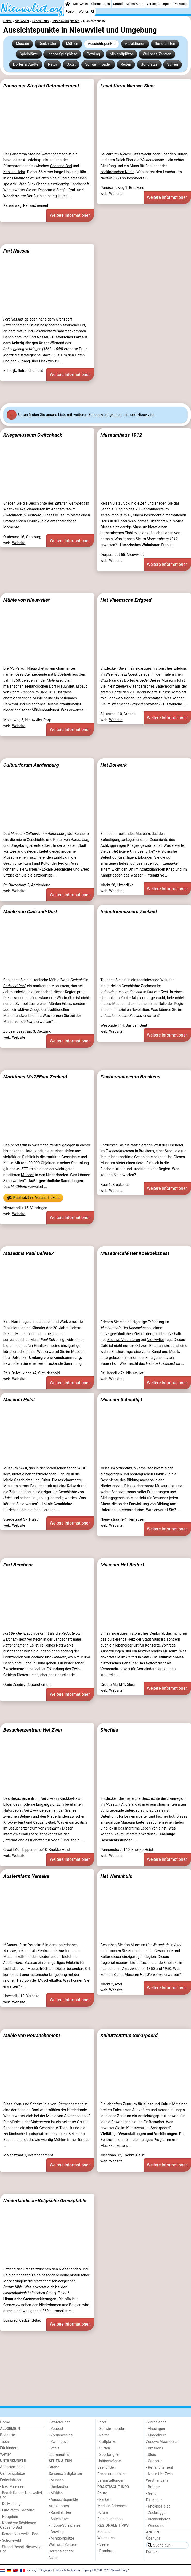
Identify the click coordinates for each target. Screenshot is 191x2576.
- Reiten (103, 2435)
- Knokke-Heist (158, 2506)
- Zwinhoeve (58, 2442)
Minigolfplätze (121, 54)
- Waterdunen (60, 2422)
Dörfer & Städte (25, 64)
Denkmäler (48, 44)
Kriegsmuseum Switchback (32, 435)
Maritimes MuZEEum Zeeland (35, 1077)
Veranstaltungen (158, 4)
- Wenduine (155, 2526)
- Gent (151, 2493)
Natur (52, 64)
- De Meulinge (11, 2504)
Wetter (83, 11)
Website (116, 194)
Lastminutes (59, 2454)
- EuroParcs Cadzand (17, 2510)
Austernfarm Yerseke (26, 1876)
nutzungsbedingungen (40, 2570)
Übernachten (100, 4)
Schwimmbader (98, 64)
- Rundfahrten (60, 2512)
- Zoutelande (156, 2422)
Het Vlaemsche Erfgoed (125, 600)
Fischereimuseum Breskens (130, 1077)
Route (102, 2493)
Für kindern (9, 2448)
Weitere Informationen (70, 215)
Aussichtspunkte (101, 44)
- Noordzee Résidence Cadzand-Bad (18, 2525)
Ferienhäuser (10, 2480)
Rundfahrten (165, 44)
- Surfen (103, 2448)
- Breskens (154, 2448)
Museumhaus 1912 (121, 435)
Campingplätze (12, 2473)
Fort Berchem (18, 1565)
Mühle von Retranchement (31, 2035)
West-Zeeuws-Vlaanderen (24, 509)
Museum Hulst (19, 1400)
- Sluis (151, 2454)
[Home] (67, 4)
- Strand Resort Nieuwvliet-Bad (22, 2549)
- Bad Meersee (11, 2486)
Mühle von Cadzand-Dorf (30, 911)
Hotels (54, 2448)
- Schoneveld (10, 2540)
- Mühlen (56, 2493)
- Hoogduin (9, 2516)
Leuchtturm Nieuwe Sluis (127, 86)
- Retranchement (159, 2467)
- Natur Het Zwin (159, 2474)
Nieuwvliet (80, 4)
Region (70, 11)
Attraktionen (135, 44)
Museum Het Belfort (122, 1565)
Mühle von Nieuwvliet (26, 600)
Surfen (172, 64)
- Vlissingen (155, 2429)
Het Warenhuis (116, 1876)
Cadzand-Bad (61, 166)
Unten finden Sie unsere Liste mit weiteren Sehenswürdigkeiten (69, 415)
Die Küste (154, 2500)
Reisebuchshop (110, 2519)
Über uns (153, 2538)
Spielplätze (29, 54)
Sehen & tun (134, 4)
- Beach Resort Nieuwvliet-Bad (21, 2495)
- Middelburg (156, 2435)
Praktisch (180, 4)
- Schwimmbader (111, 2429)
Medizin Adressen (112, 2506)
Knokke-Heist (14, 172)
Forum (102, 2512)
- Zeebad (56, 2429)
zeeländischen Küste (117, 172)
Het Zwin (46, 361)
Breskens (146, 1151)
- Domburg (106, 2551)
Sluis (55, 355)
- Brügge (153, 2487)
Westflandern (157, 2480)
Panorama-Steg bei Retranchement (41, 86)
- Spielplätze (59, 2519)
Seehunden (106, 2467)
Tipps (4, 2441)
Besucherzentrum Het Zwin (32, 1730)
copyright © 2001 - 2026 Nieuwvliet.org (105, 2570)
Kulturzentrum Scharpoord (129, 2035)
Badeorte (7, 2435)
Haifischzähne (109, 2461)
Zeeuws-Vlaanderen (123, 1340)
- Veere (103, 2544)
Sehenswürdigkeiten (65, 2474)
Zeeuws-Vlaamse (134, 521)
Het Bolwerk (113, 765)
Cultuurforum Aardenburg (31, 765)
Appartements (11, 2467)
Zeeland (37, 1657)
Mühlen (72, 44)
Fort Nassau (16, 251)
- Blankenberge (158, 2519)
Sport (71, 64)
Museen (22, 44)
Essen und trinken (112, 2474)
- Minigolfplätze (61, 2538)
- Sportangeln (108, 2454)
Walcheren (106, 2538)
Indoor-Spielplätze (62, 54)
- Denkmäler (58, 2486)
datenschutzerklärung (67, 2570)
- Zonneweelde (61, 2435)
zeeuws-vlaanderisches (135, 686)
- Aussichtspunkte (63, 2499)
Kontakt (152, 2552)
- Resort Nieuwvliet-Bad (19, 2534)
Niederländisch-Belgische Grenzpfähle (44, 2201)
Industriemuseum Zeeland (128, 911)
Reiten (126, 64)
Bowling (93, 54)
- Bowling (56, 2532)
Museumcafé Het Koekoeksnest (134, 1253)
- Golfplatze (106, 2442)
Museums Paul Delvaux (28, 1253)
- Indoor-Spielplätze (65, 2525)
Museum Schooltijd (121, 1400)
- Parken (104, 2499)
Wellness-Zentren (157, 54)
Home (5, 2422)
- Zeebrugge (156, 2513)
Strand (118, 4)
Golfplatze (149, 64)
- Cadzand (154, 2461)
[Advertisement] (95, 233)
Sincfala (109, 1730)
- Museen (56, 2480)
